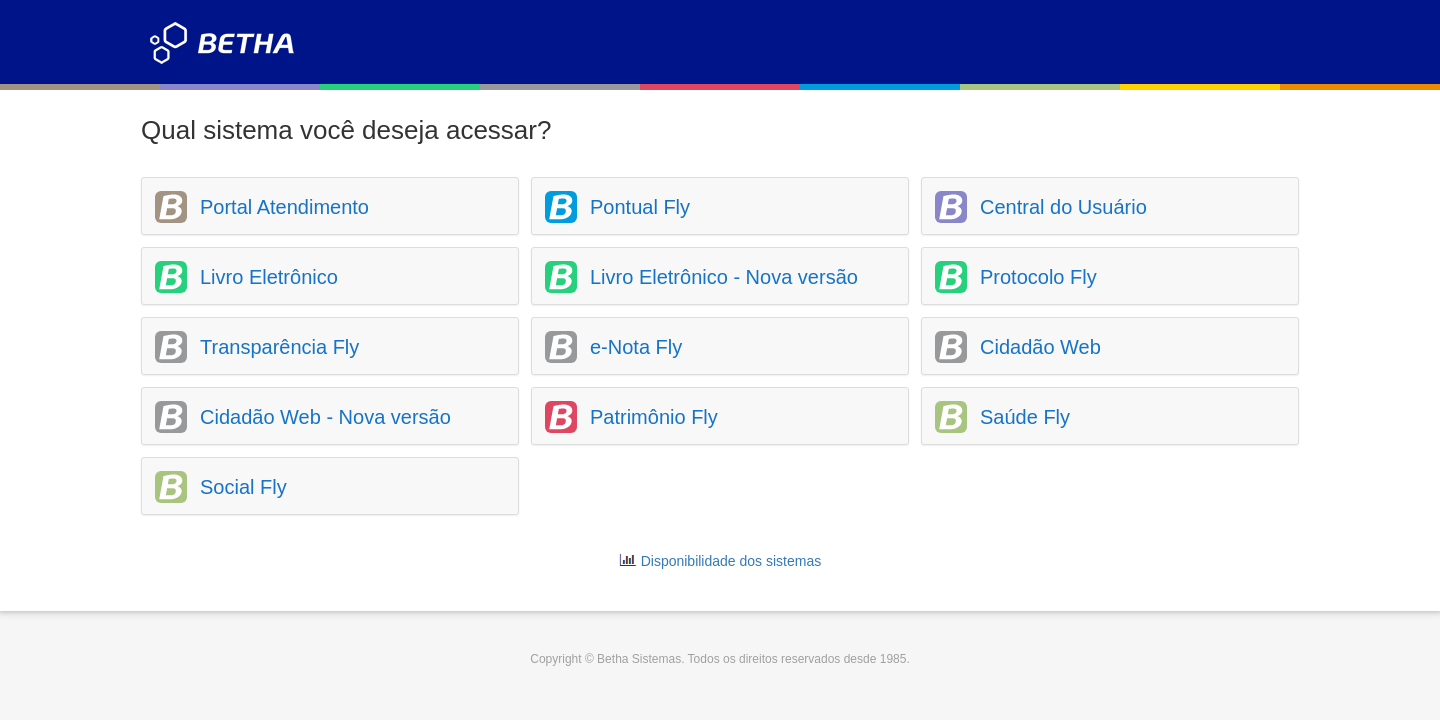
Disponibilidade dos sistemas (731, 561)
